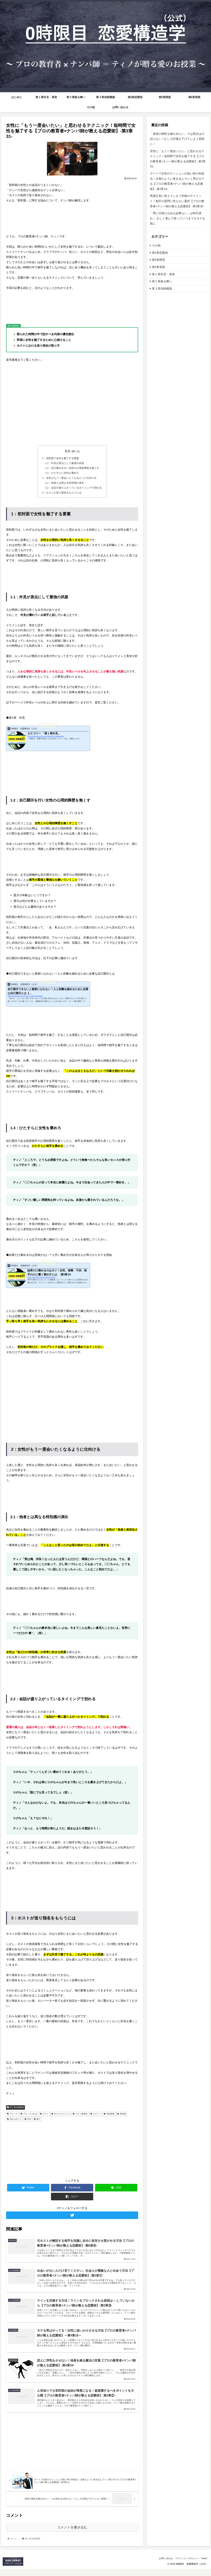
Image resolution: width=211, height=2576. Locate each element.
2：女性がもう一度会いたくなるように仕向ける (69, 479)
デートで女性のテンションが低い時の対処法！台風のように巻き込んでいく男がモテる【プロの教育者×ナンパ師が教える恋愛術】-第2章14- (177, 181)
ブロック (12, 2116)
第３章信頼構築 (15, 2109)
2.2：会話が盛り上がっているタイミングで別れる (73, 489)
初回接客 (109, 2116)
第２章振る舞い (162, 281)
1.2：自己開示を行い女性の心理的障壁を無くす (72, 468)
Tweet (203, 2565)
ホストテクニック (60, 2116)
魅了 (37, 2121)
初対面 (121, 2116)
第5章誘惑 (158, 259)
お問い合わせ (162, 2565)
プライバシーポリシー (185, 2565)
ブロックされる (29, 2116)
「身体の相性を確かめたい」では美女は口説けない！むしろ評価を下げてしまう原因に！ (177, 139)
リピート (95, 2116)
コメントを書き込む (72, 2534)
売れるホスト (14, 2121)
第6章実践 (158, 267)
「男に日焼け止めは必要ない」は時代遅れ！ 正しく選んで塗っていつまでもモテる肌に (177, 218)
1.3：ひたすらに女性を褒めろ (62, 474)
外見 (28, 2121)
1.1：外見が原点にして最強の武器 (64, 463)
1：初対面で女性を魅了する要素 (60, 458)
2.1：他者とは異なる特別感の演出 (64, 484)
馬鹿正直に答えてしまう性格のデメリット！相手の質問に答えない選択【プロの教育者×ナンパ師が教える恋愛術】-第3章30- (177, 201)
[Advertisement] (72, 417)
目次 (68, 451)
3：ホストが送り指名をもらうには (61, 494)
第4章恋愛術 (160, 252)
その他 (156, 245)
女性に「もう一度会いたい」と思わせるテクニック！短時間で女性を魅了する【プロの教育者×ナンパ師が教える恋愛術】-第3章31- (178, 159)
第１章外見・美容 (163, 274)
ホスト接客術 (80, 2116)
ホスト (44, 2116)
